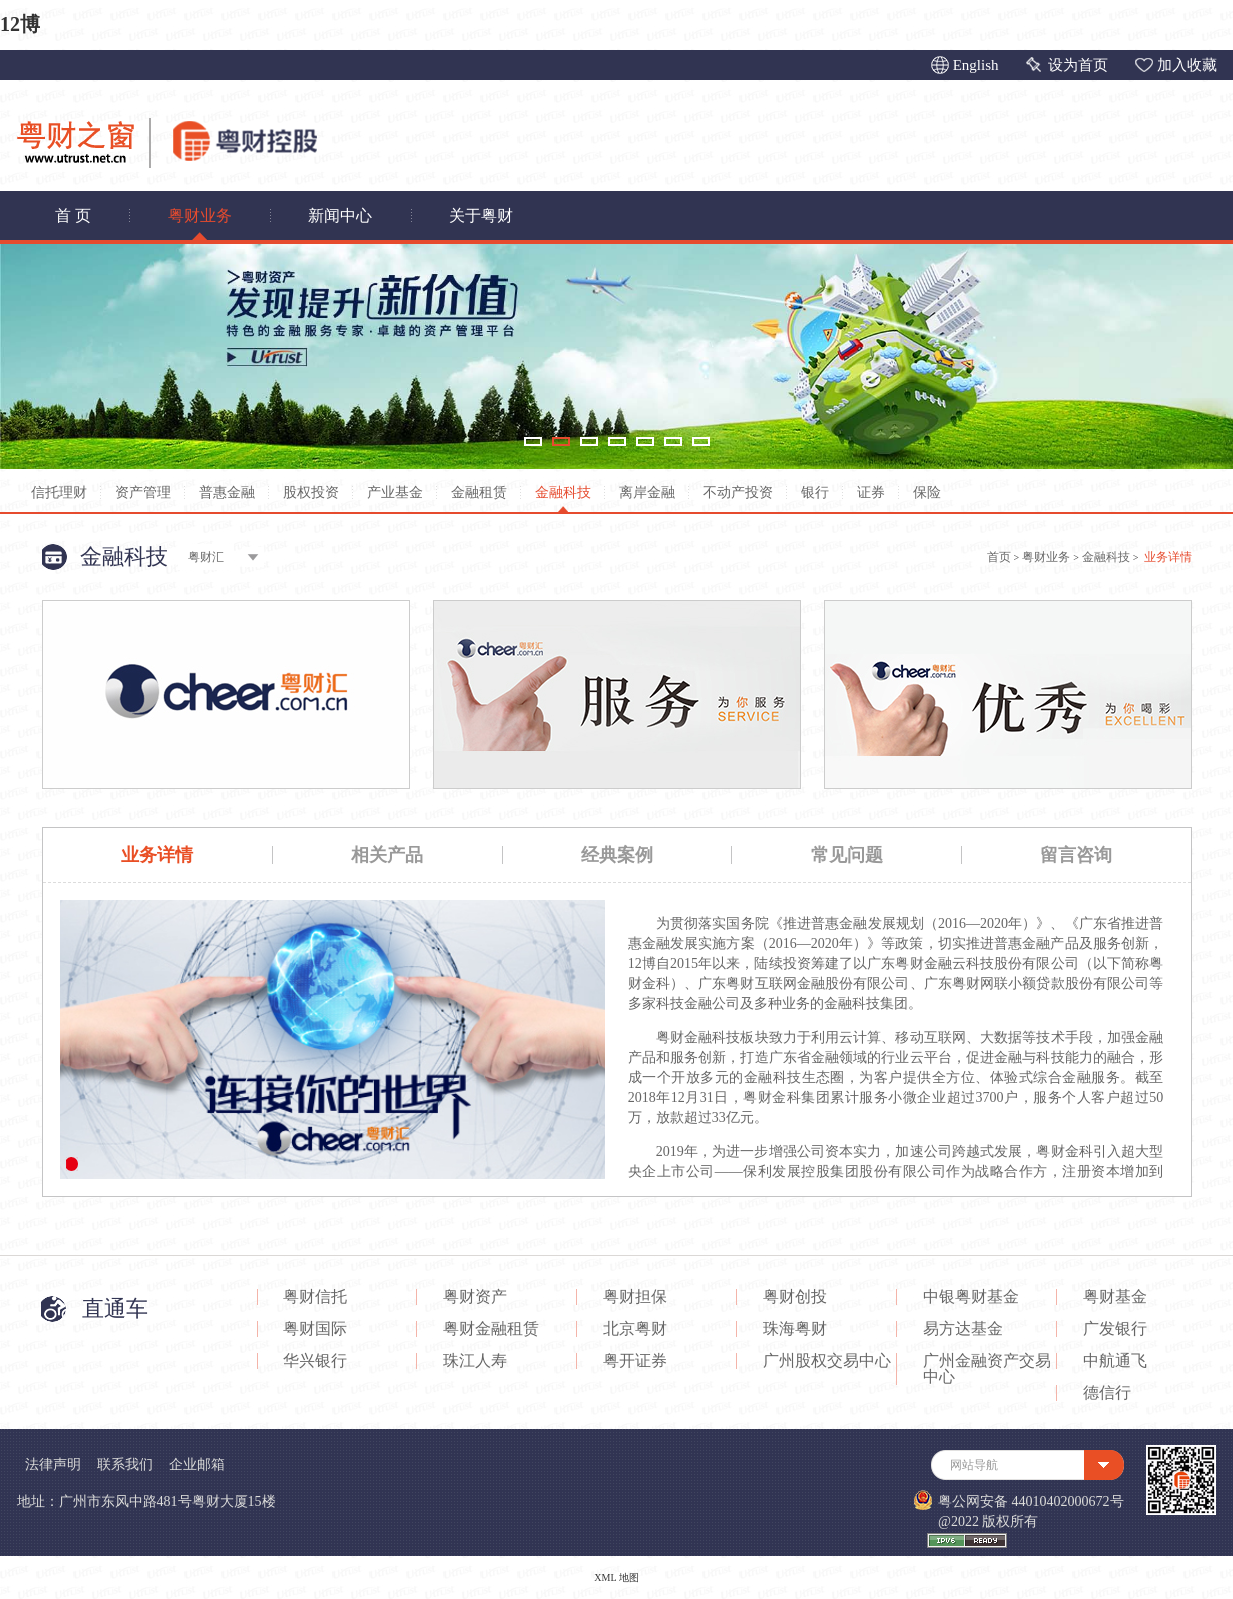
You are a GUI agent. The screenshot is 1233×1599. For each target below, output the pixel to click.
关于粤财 (481, 215)
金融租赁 (479, 492)
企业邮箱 (197, 1464)
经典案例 (617, 855)
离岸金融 (647, 492)
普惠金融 (227, 492)
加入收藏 (1187, 65)
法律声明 (53, 1464)
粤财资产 (475, 1297)
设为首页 (1078, 65)
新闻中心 (340, 215)
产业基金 (395, 492)
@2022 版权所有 (988, 1521)
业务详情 (157, 855)
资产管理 (143, 492)
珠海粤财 (795, 1329)
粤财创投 (795, 1297)
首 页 (73, 215)
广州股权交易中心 (827, 1361)
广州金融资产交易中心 (987, 1369)
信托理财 (59, 492)
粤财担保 (635, 1297)
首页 (999, 557)
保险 (927, 492)
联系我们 (125, 1464)
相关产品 (387, 855)
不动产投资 (738, 492)
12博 (20, 24)
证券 (871, 492)
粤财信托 (315, 1297)
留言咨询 (1076, 855)
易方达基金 (963, 1329)
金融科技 (563, 492)
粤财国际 (315, 1329)
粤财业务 (200, 215)
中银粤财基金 (971, 1297)
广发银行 (1115, 1329)
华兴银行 (315, 1361)
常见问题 (847, 855)
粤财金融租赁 (491, 1329)
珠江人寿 (475, 1361)
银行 (815, 492)
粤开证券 (635, 1361)
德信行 (1107, 1393)
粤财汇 (206, 557)
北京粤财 (635, 1329)
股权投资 (311, 492)
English (976, 65)
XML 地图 (616, 1577)
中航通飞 (1115, 1361)
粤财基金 (1115, 1297)
